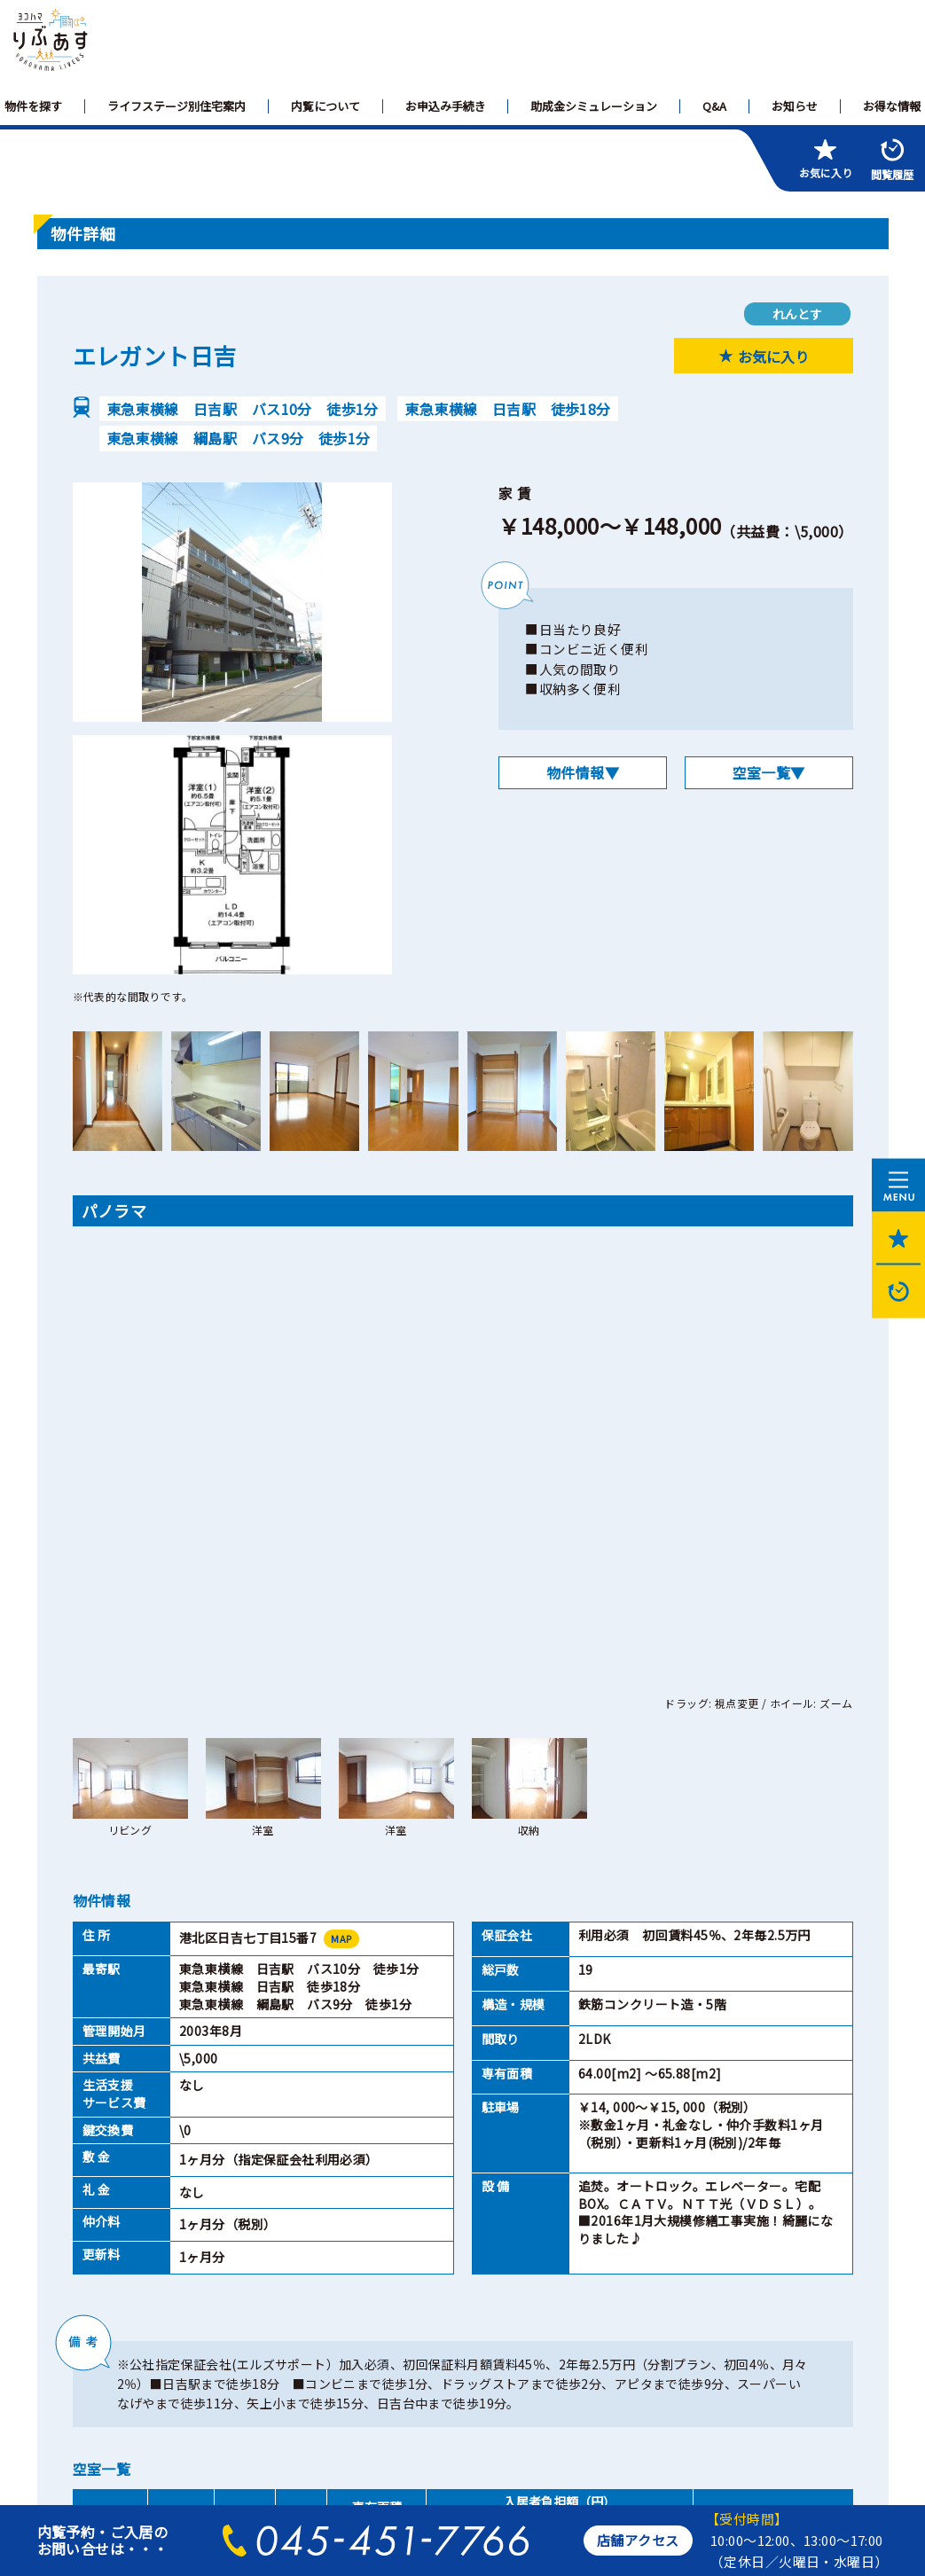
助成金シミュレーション (593, 106)
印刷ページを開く (307, 2194)
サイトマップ (89, 2338)
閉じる (617, 2194)
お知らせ (795, 106)
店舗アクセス (638, 2540)
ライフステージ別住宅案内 (176, 106)
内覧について (325, 106)
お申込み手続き (445, 106)
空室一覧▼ (769, 772)
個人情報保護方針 (209, 2338)
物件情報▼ (582, 772)
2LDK (244, 2113)
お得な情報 (892, 106)
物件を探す (33, 106)
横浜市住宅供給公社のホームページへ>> (153, 2463)
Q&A (714, 106)
